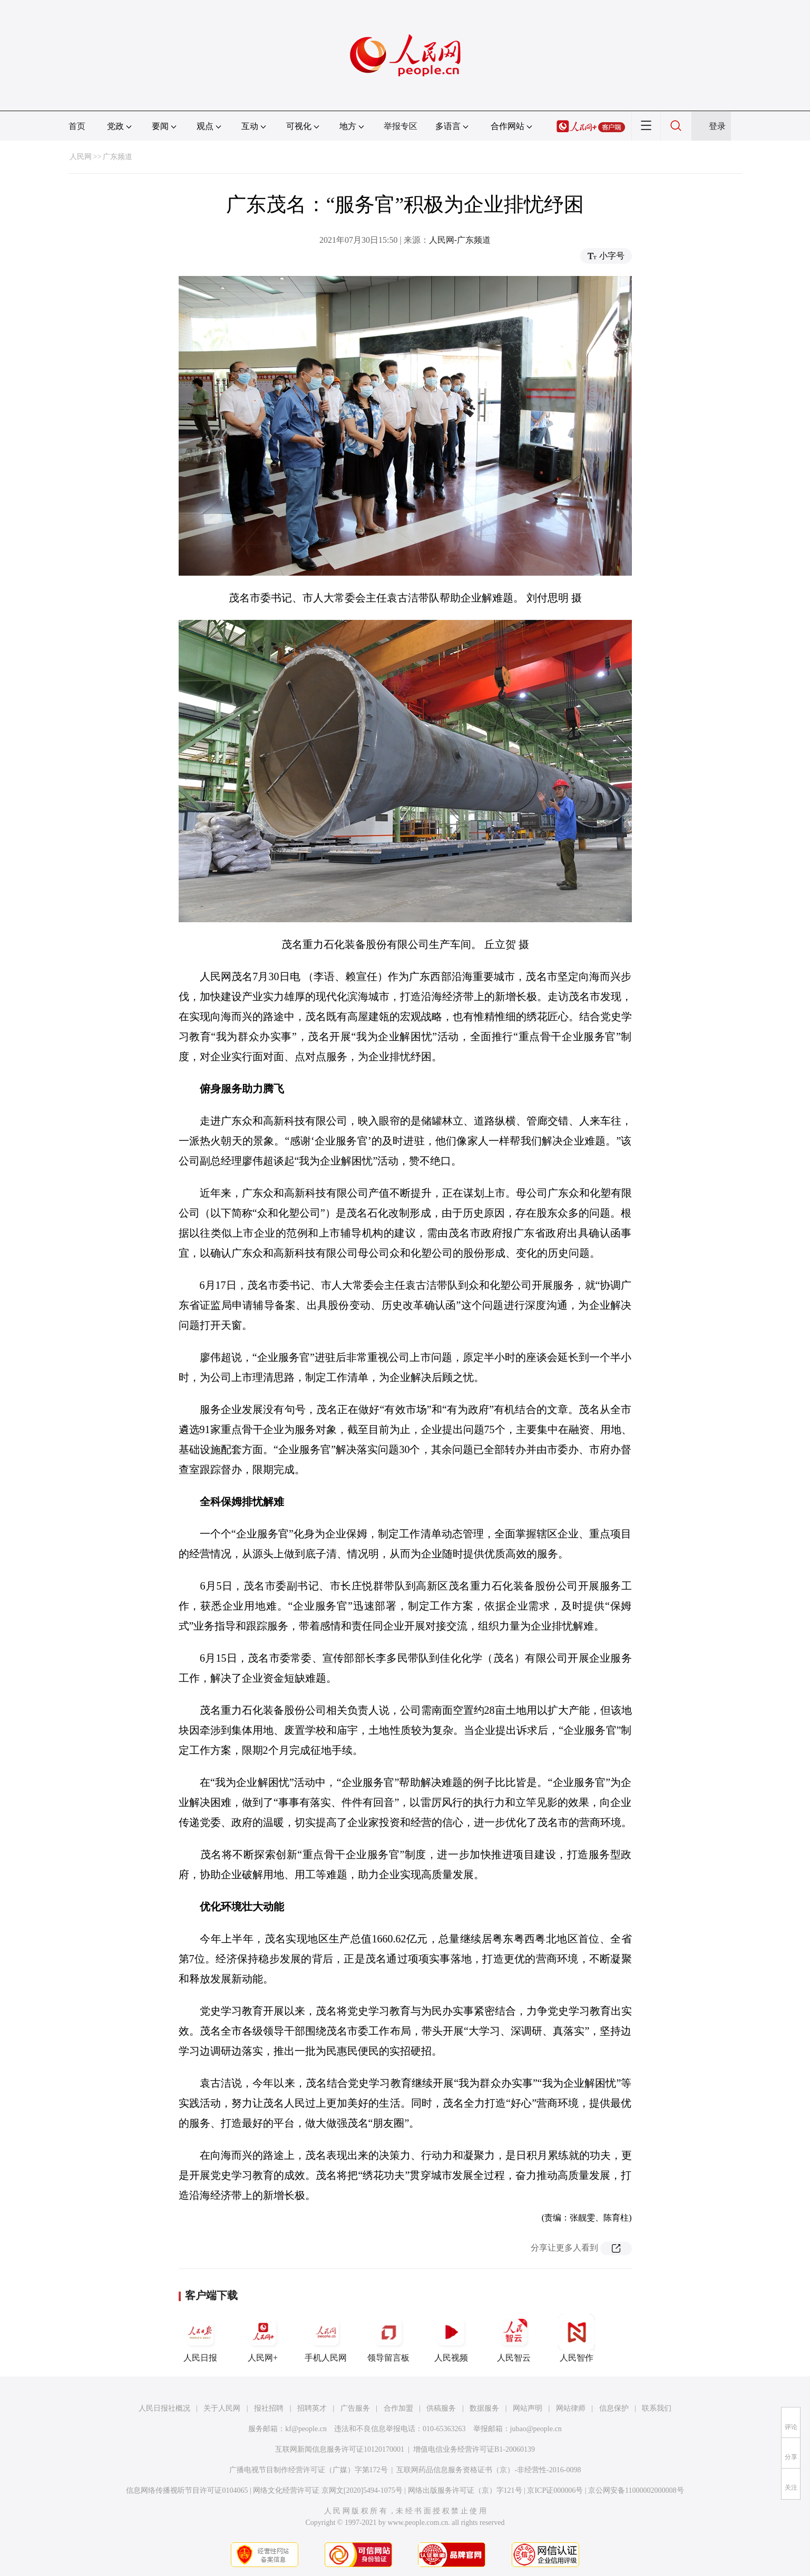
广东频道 (117, 157)
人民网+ (263, 2338)
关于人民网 (221, 2408)
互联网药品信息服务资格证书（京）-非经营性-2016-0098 (488, 2470)
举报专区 (400, 126)
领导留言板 (388, 2338)
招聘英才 (312, 2408)
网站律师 (570, 2408)
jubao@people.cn (536, 2429)
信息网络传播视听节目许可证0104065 (187, 2490)
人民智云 (513, 2338)
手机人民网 (326, 2338)
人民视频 (451, 2338)
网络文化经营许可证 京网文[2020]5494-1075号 (328, 2490)
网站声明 (527, 2408)
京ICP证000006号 (555, 2490)
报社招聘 (269, 2408)
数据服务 (484, 2408)
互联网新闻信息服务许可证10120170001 (339, 2449)
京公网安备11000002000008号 (636, 2490)
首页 (77, 126)
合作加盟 (398, 2408)
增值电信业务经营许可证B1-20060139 (474, 2449)
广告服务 (355, 2408)
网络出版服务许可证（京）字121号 (465, 2490)
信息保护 (614, 2408)
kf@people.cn (306, 2429)
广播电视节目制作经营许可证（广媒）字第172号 (308, 2470)
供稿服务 (441, 2408)
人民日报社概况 (164, 2408)
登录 (717, 126)
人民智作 (576, 2338)
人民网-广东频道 (460, 239)
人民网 (81, 157)
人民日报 (200, 2338)
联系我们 (656, 2408)
